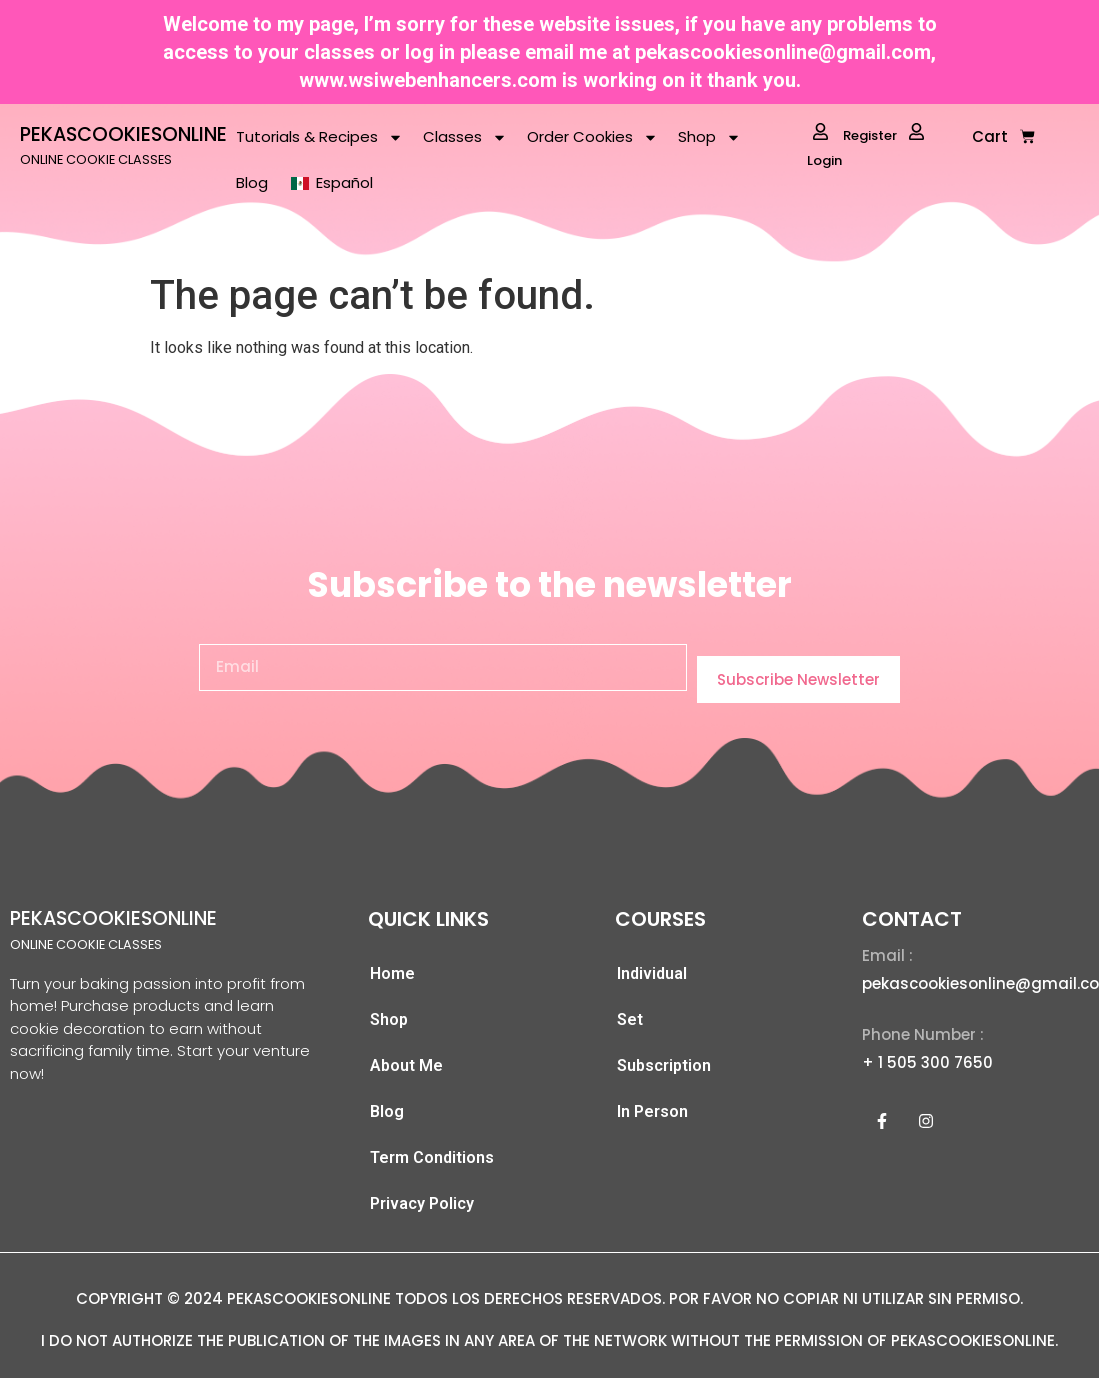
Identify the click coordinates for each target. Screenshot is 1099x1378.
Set (630, 1019)
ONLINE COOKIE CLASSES (96, 159)
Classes (465, 137)
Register (855, 134)
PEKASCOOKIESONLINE (123, 134)
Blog (252, 182)
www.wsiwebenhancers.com (428, 80)
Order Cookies (592, 137)
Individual (652, 973)
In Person (652, 1111)
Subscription (664, 1065)
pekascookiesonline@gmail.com (783, 52)
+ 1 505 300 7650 (927, 1062)
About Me (406, 1065)
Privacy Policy (422, 1203)
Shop (709, 137)
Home (392, 973)
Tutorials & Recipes (319, 137)
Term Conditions (432, 1157)
